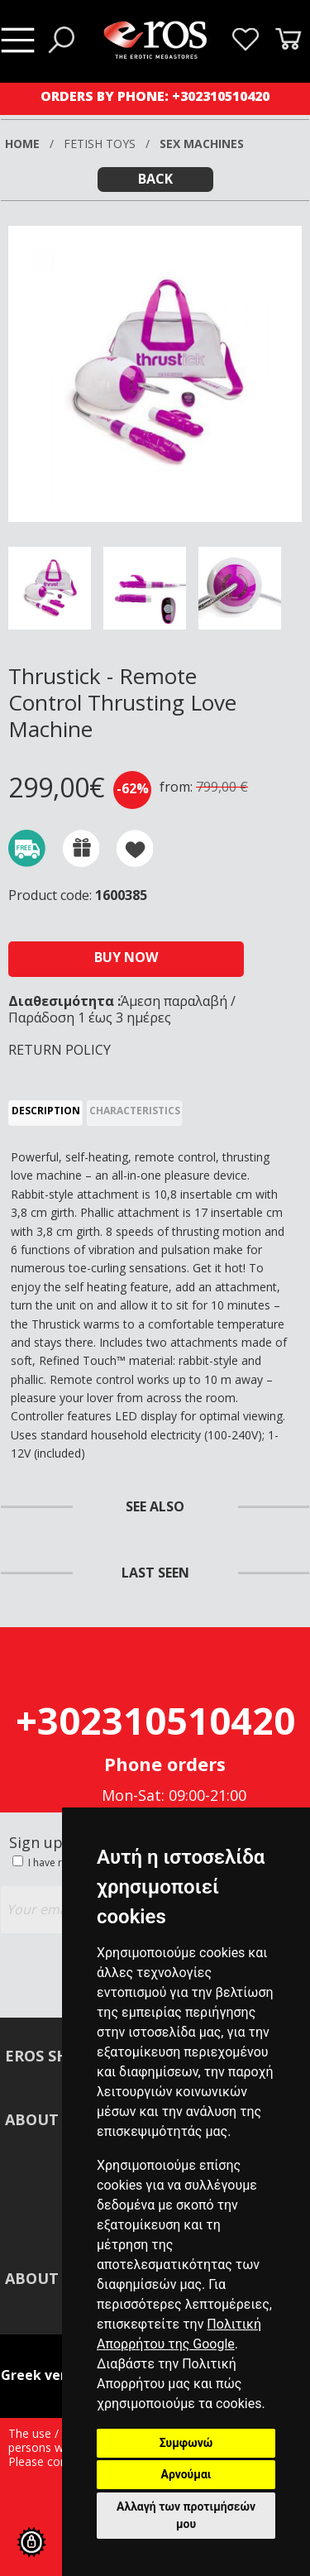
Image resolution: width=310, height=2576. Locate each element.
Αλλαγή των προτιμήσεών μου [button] (186, 2515)
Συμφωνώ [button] (186, 2442)
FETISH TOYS (100, 143)
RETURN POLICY (59, 1050)
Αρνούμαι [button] (186, 2474)
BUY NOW (126, 957)
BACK (155, 179)
